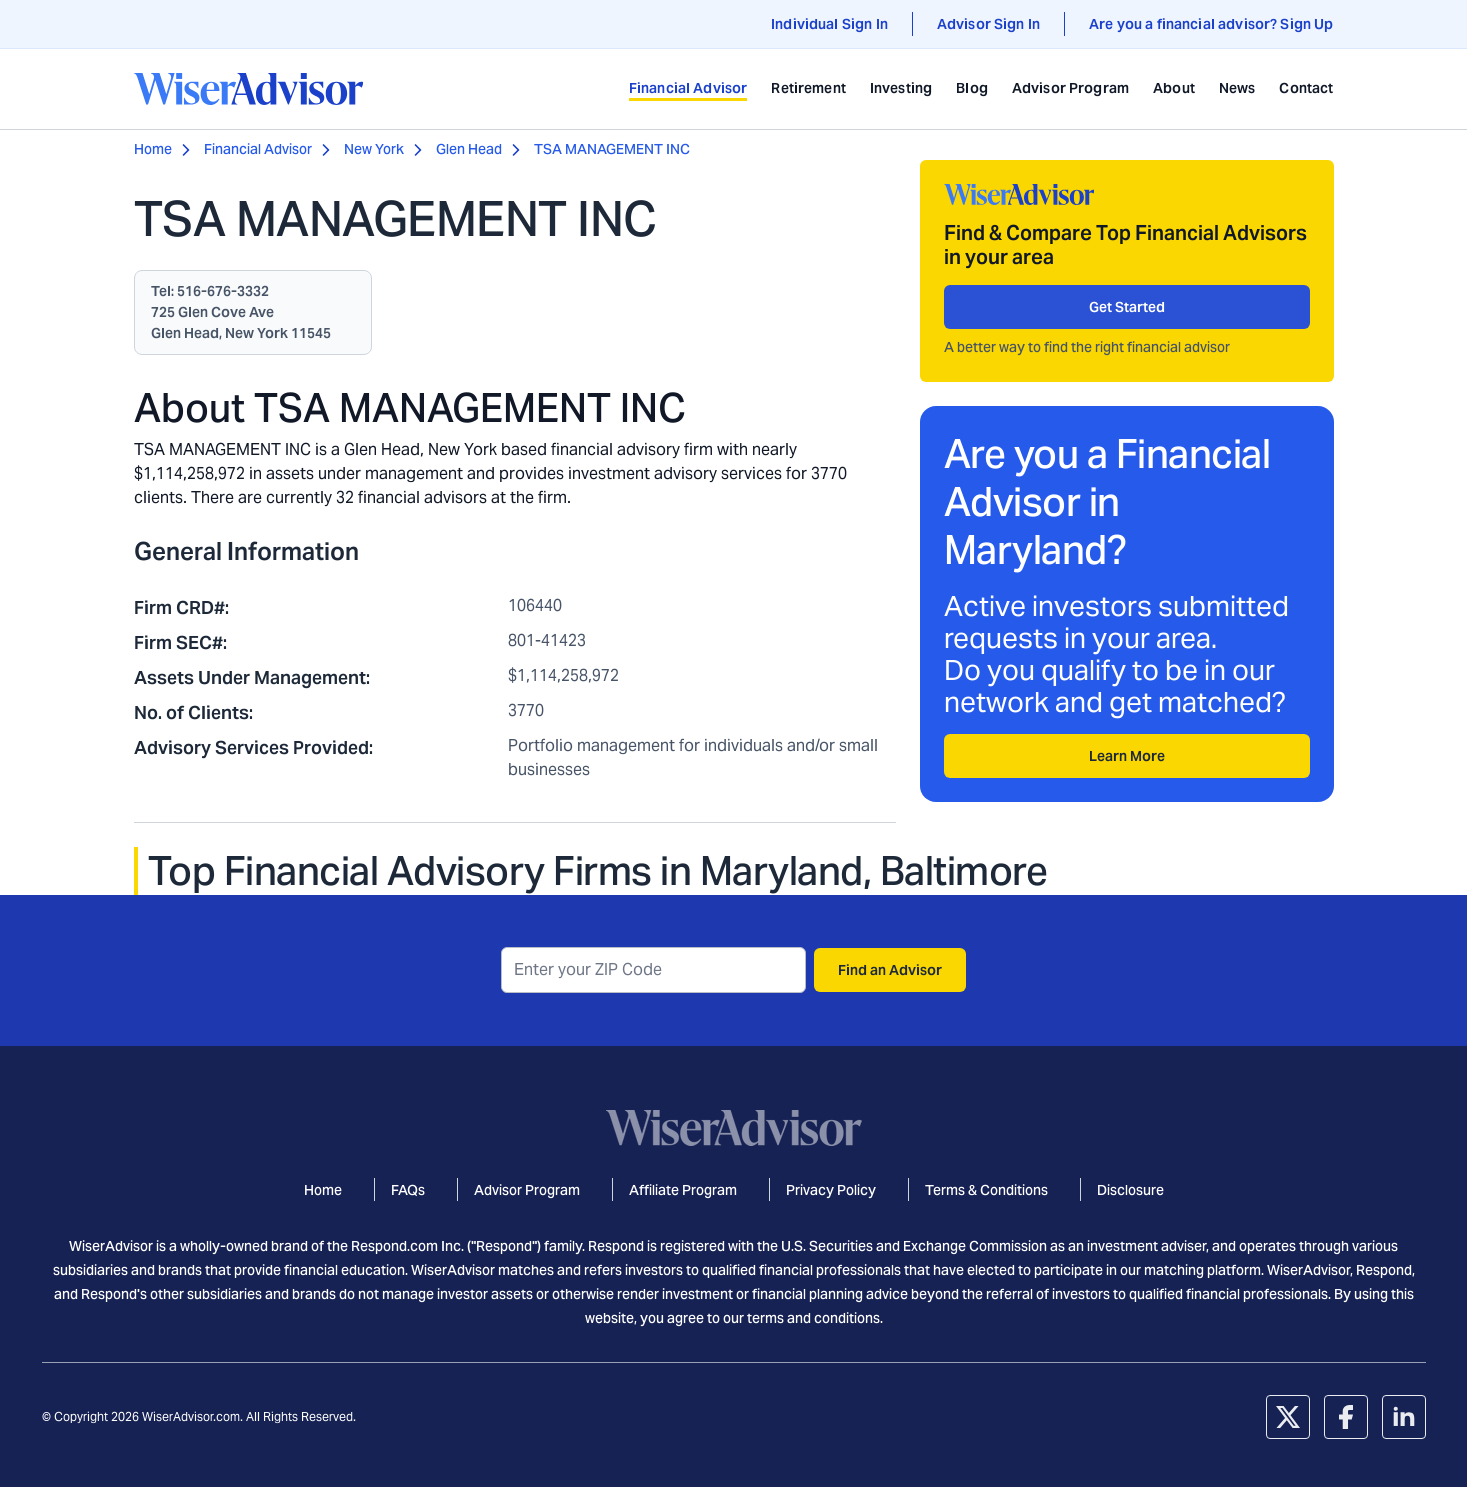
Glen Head (469, 149)
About (1174, 88)
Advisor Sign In (988, 24)
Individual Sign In (829, 24)
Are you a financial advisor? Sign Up (1211, 24)
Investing (901, 88)
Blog (972, 88)
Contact (1306, 88)
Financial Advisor (688, 88)
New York (374, 149)
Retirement (808, 88)
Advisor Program (1070, 88)
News (1237, 88)
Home (153, 149)
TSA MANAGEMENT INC (612, 149)
